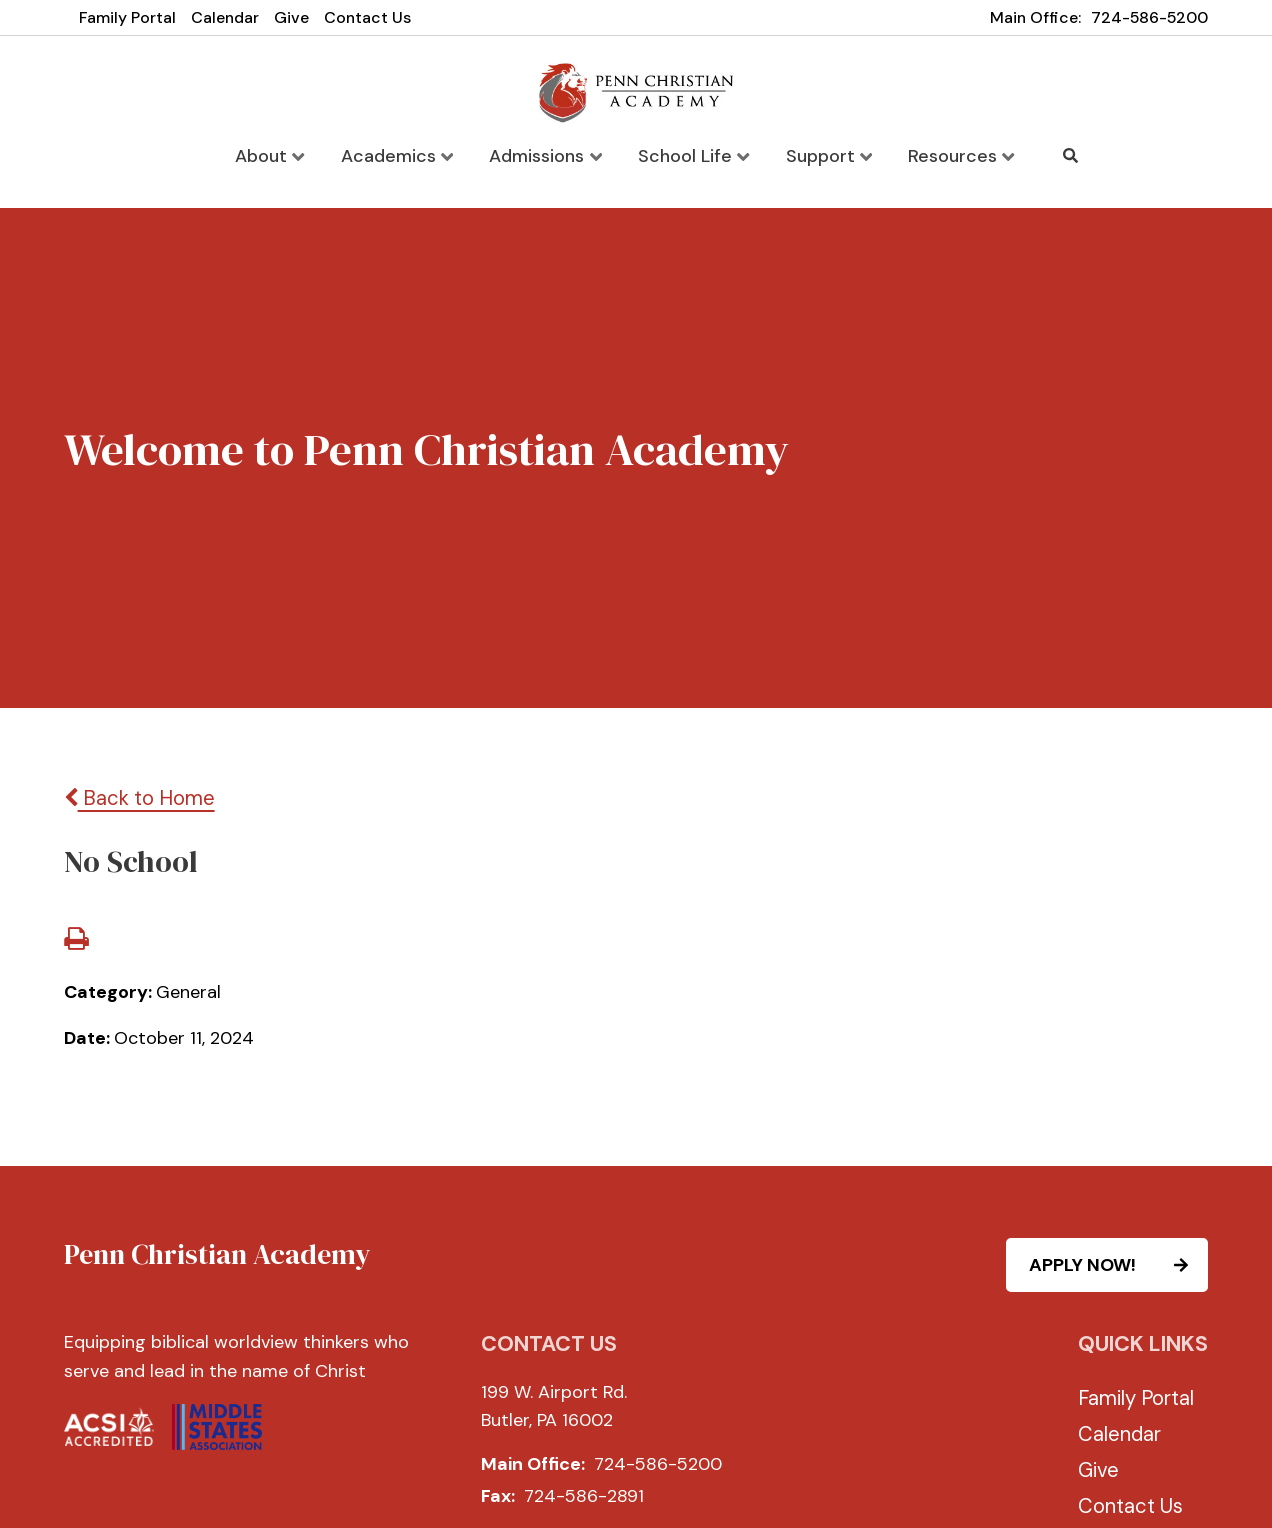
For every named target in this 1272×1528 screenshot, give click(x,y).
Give (291, 17)
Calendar (225, 17)
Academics (400, 156)
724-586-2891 (584, 1497)
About (274, 156)
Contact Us (367, 17)
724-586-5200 (1149, 17)
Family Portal (127, 17)
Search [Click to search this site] (1065, 155)
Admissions (547, 156)
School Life (693, 156)
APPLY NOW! (1117, 1265)
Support (827, 156)
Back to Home (139, 798)
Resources (957, 156)
